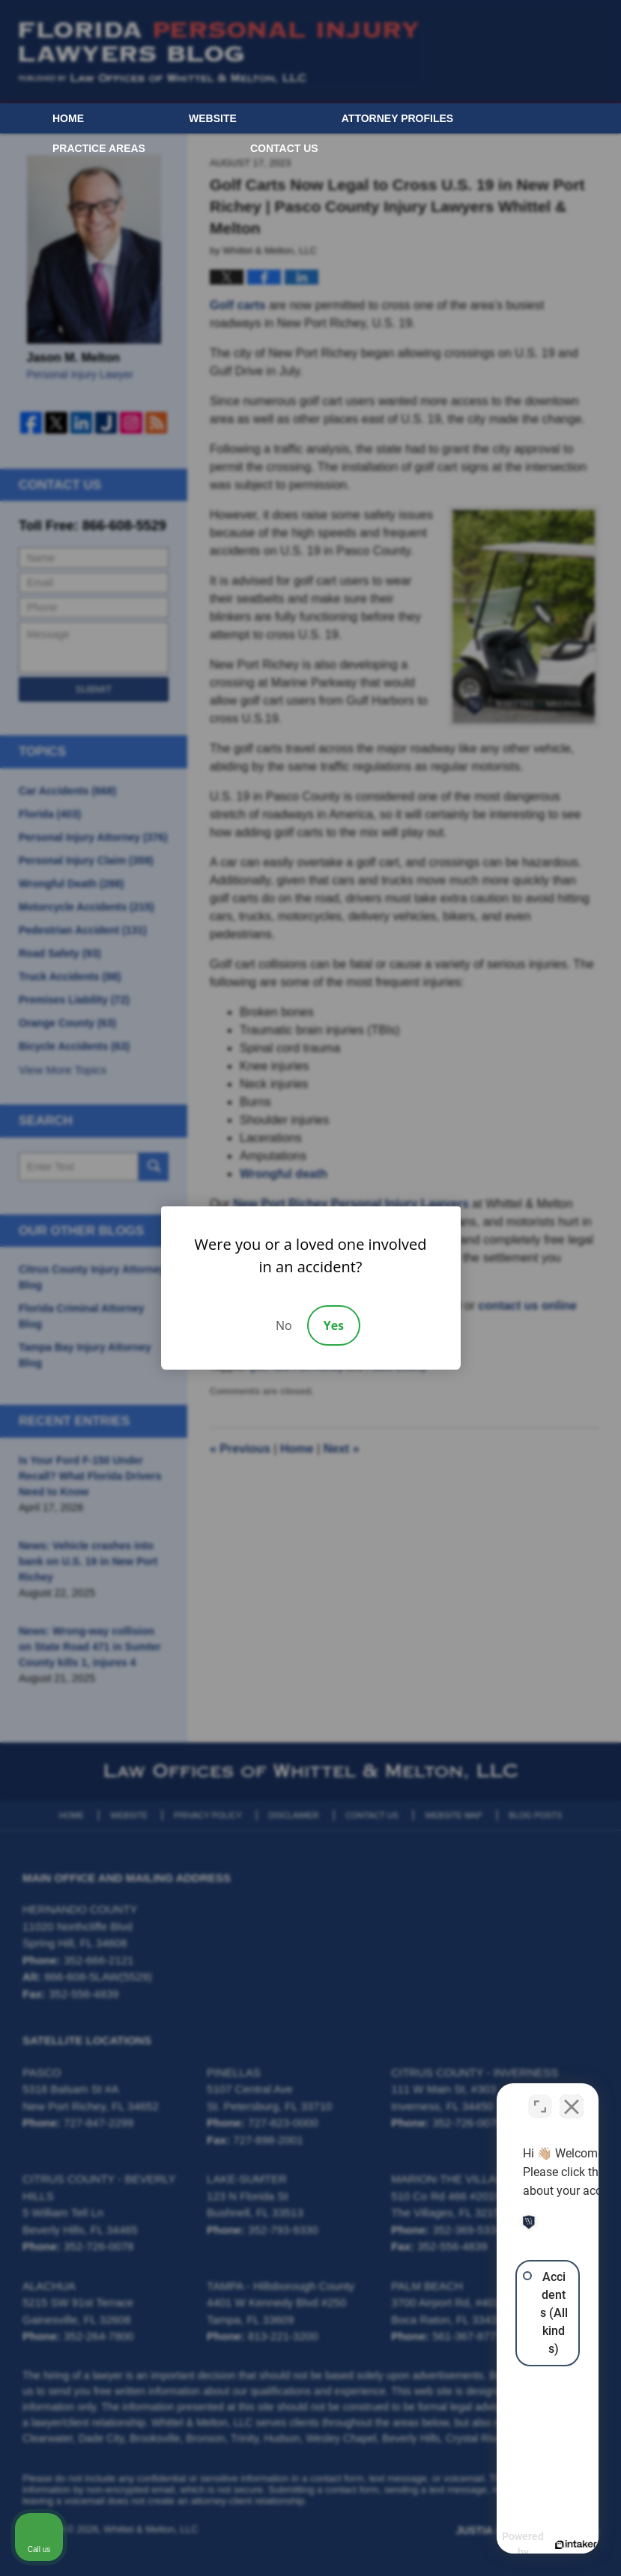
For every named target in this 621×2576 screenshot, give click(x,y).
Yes (334, 1325)
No (284, 1325)
